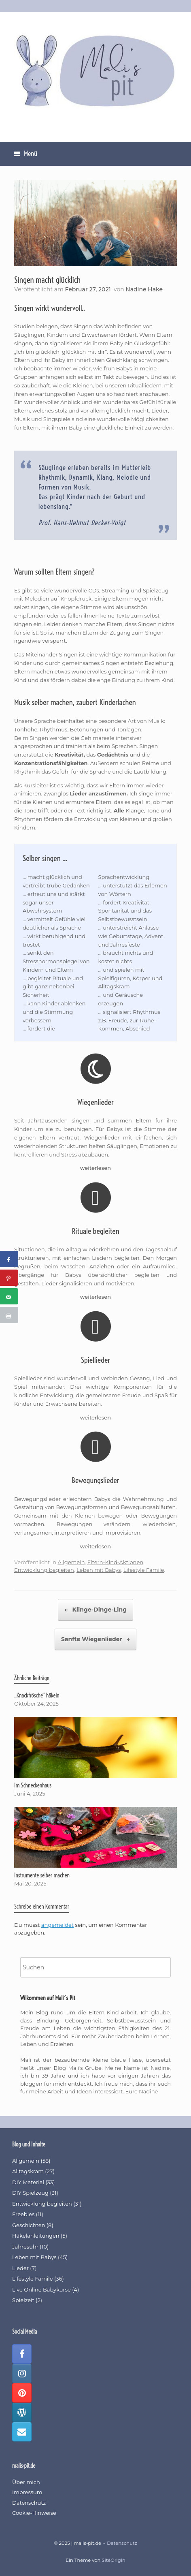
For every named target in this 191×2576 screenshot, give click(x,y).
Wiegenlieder (95, 1102)
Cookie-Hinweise (34, 2513)
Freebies (23, 2214)
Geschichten (28, 2225)
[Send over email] (9, 1296)
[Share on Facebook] (9, 1259)
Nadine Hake (144, 289)
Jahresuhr (25, 2246)
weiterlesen (95, 1168)
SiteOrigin (113, 2560)
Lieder (20, 2268)
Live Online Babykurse (41, 2289)
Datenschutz (29, 2502)
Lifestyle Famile (143, 1570)
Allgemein (71, 1562)
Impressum (27, 2492)
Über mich (26, 2482)
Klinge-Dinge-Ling (95, 1609)
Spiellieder (95, 1360)
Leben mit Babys (98, 1570)
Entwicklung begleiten (44, 1570)
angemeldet (57, 1925)
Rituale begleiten (95, 1231)
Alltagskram (28, 2171)
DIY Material (28, 2182)
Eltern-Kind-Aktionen (115, 1562)
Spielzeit (23, 2300)
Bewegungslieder (95, 1480)
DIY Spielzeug (30, 2192)
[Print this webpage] (9, 1315)
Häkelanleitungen (35, 2235)
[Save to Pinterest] (9, 1278)
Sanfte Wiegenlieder (95, 1639)
